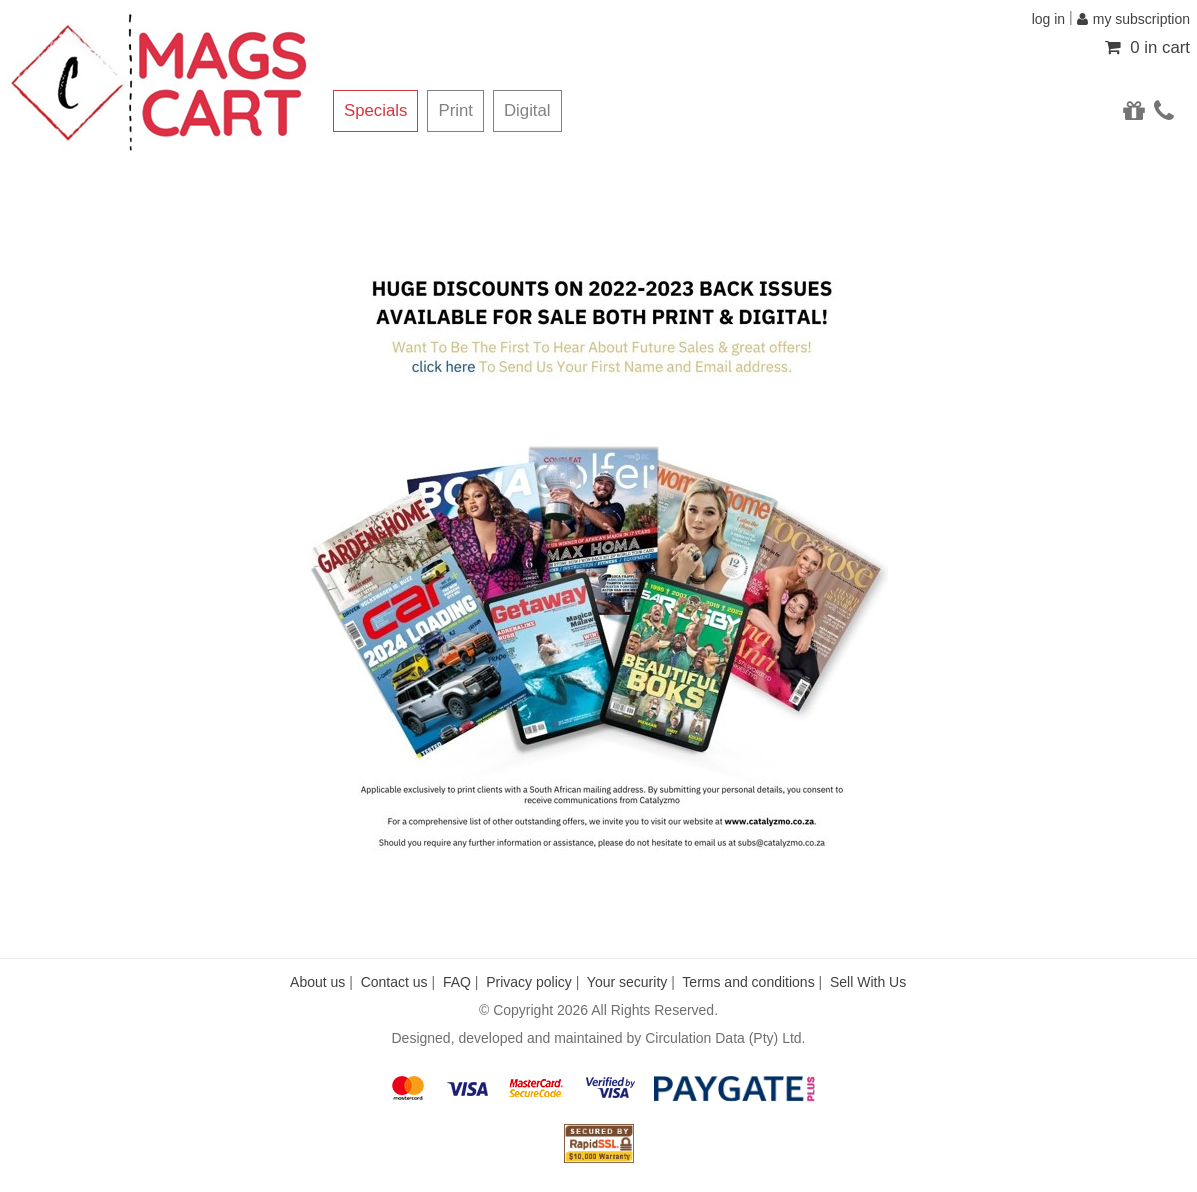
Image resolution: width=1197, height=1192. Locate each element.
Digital (527, 110)
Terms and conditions (748, 982)
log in (1048, 19)
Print (455, 110)
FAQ (457, 982)
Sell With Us (868, 982)
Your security (627, 982)
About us (317, 982)
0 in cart (1147, 47)
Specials (375, 110)
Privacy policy (529, 982)
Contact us (394, 982)
